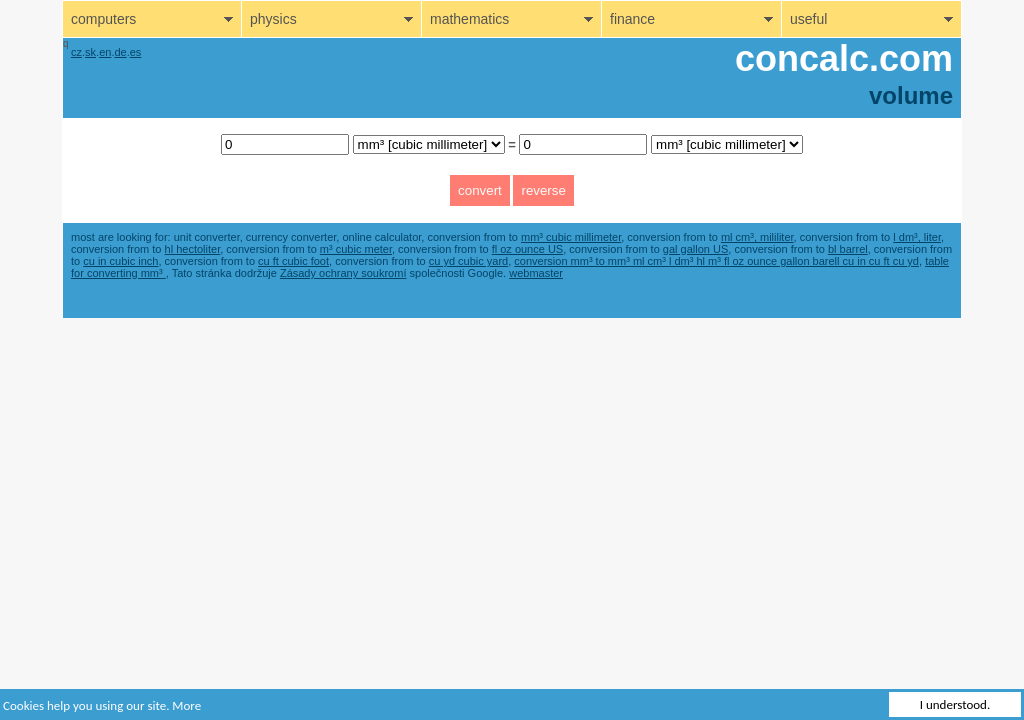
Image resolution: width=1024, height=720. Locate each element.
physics (273, 19)
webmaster (536, 273)
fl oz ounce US (528, 249)
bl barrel (848, 249)
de (120, 52)
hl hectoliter (193, 249)
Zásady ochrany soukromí (343, 273)
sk (90, 52)
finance (632, 19)
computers (103, 19)
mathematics (469, 19)
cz (76, 52)
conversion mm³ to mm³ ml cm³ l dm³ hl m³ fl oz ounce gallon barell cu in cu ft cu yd (716, 261)
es (136, 52)
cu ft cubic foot (293, 261)
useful (808, 19)
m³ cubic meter (356, 249)
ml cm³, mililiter (757, 237)
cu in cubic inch (120, 261)
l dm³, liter (917, 237)
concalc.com (844, 58)
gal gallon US (695, 249)
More (186, 705)
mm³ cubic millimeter (571, 237)
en (105, 52)
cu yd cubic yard (468, 261)
